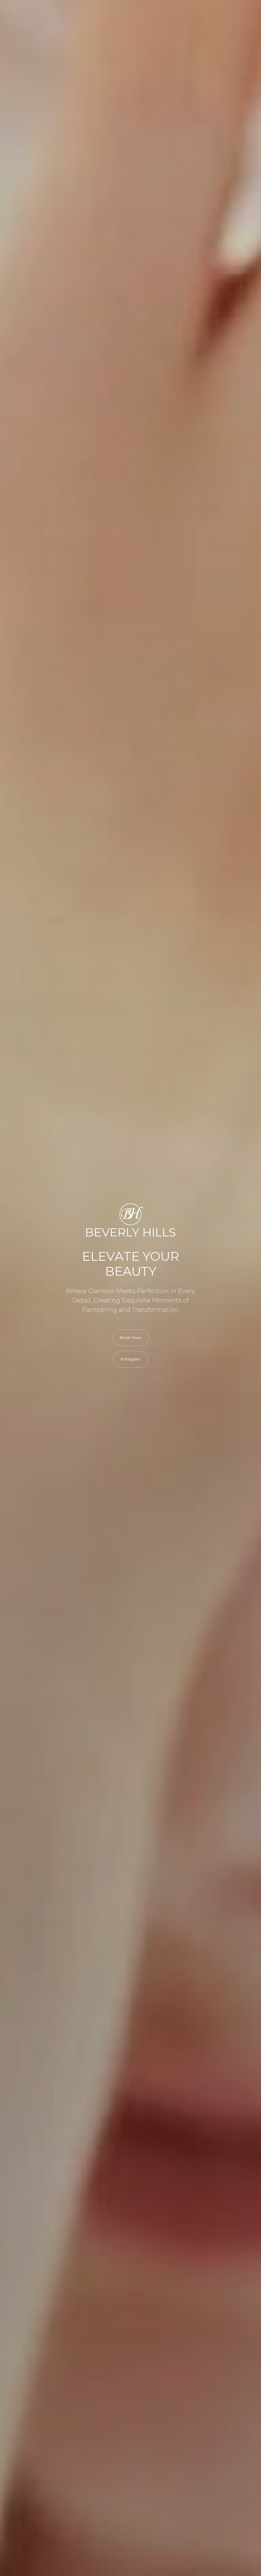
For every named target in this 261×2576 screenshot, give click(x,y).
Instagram (130, 1358)
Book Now (130, 1337)
